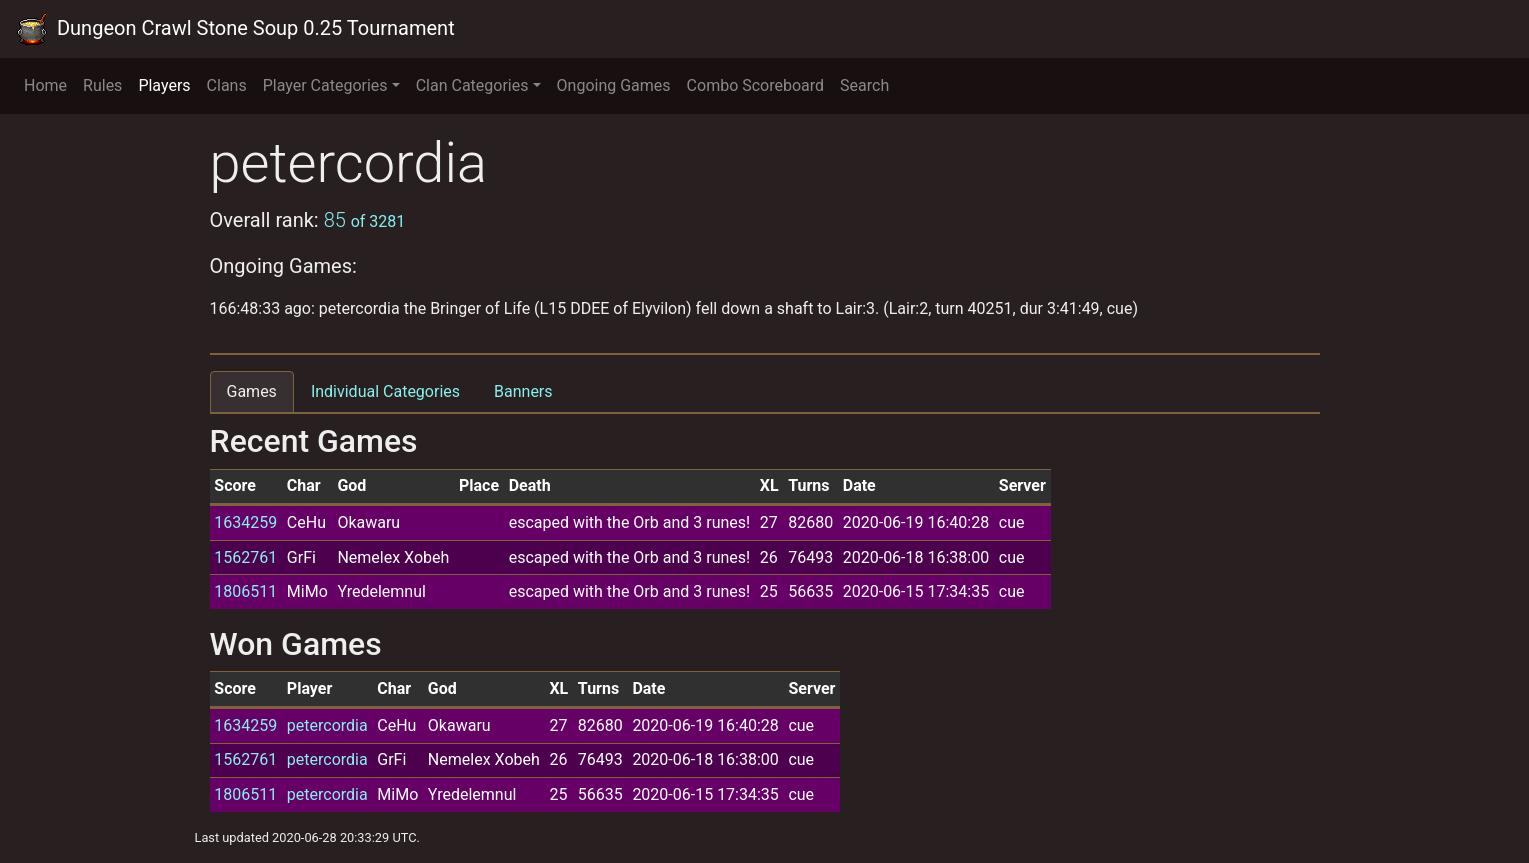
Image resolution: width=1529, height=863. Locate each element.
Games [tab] (252, 391)
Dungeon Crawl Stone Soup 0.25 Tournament (235, 29)
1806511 (245, 591)
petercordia (327, 725)
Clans (227, 85)
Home (45, 85)
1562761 (245, 557)
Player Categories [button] (325, 85)
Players (164, 85)
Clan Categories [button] (472, 85)
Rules (102, 85)
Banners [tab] (523, 391)
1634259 (245, 522)
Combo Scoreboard (756, 85)
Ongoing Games (614, 85)
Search (864, 85)
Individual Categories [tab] (385, 391)
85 (365, 220)
